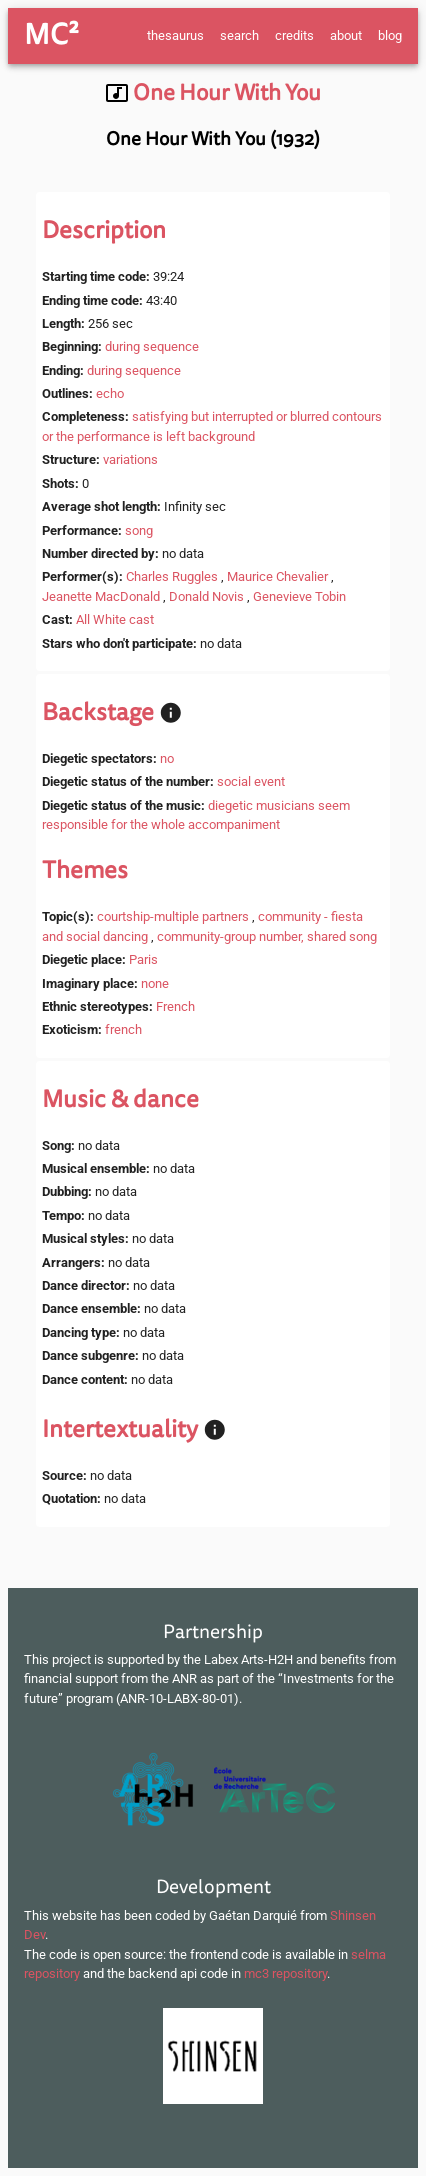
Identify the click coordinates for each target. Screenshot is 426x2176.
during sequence (152, 346)
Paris (143, 959)
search (239, 35)
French (175, 1006)
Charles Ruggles (172, 576)
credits (294, 35)
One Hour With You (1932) (213, 139)
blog (390, 35)
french (123, 1029)
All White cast (115, 619)
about (346, 35)
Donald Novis (206, 596)
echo (110, 393)
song (139, 530)
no (167, 758)
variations (130, 459)
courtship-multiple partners (173, 916)
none (155, 983)
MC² (51, 35)
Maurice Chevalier (277, 576)
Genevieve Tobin (299, 596)
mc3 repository (285, 1973)
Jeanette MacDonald (101, 596)
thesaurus (175, 35)
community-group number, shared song (267, 936)
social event (251, 781)
